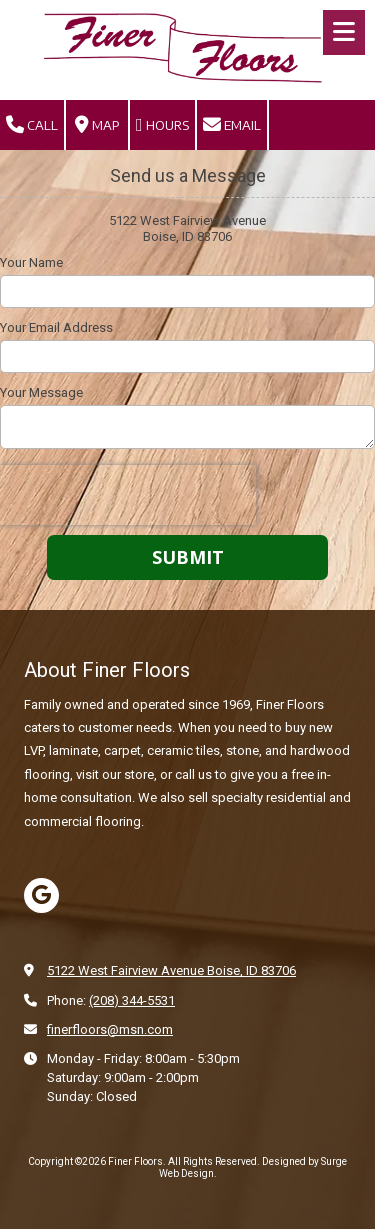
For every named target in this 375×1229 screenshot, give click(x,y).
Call (32, 125)
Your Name (31, 262)
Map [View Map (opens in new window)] (97, 125)
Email (232, 125)
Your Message (41, 392)
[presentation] (128, 495)
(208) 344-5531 (132, 1000)
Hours (162, 125)
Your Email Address (56, 327)
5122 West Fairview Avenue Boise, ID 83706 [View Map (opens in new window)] (171, 970)
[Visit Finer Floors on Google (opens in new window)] (41, 895)
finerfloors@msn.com (110, 1029)
